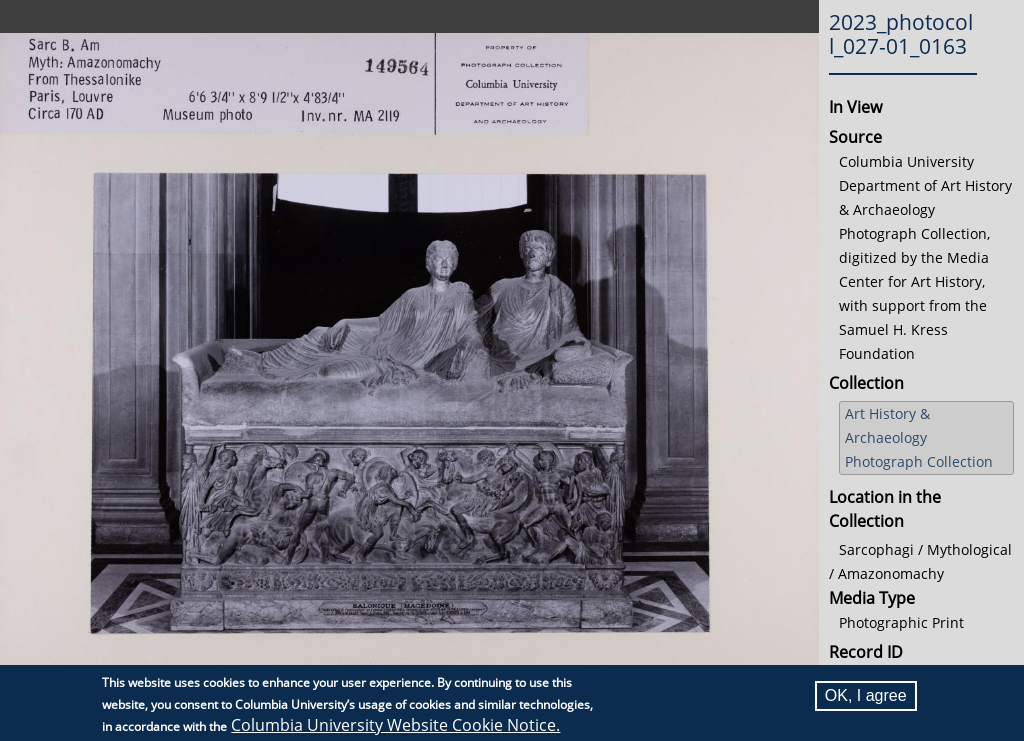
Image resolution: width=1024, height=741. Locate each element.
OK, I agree (866, 695)
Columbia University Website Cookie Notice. (395, 725)
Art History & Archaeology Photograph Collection (919, 437)
